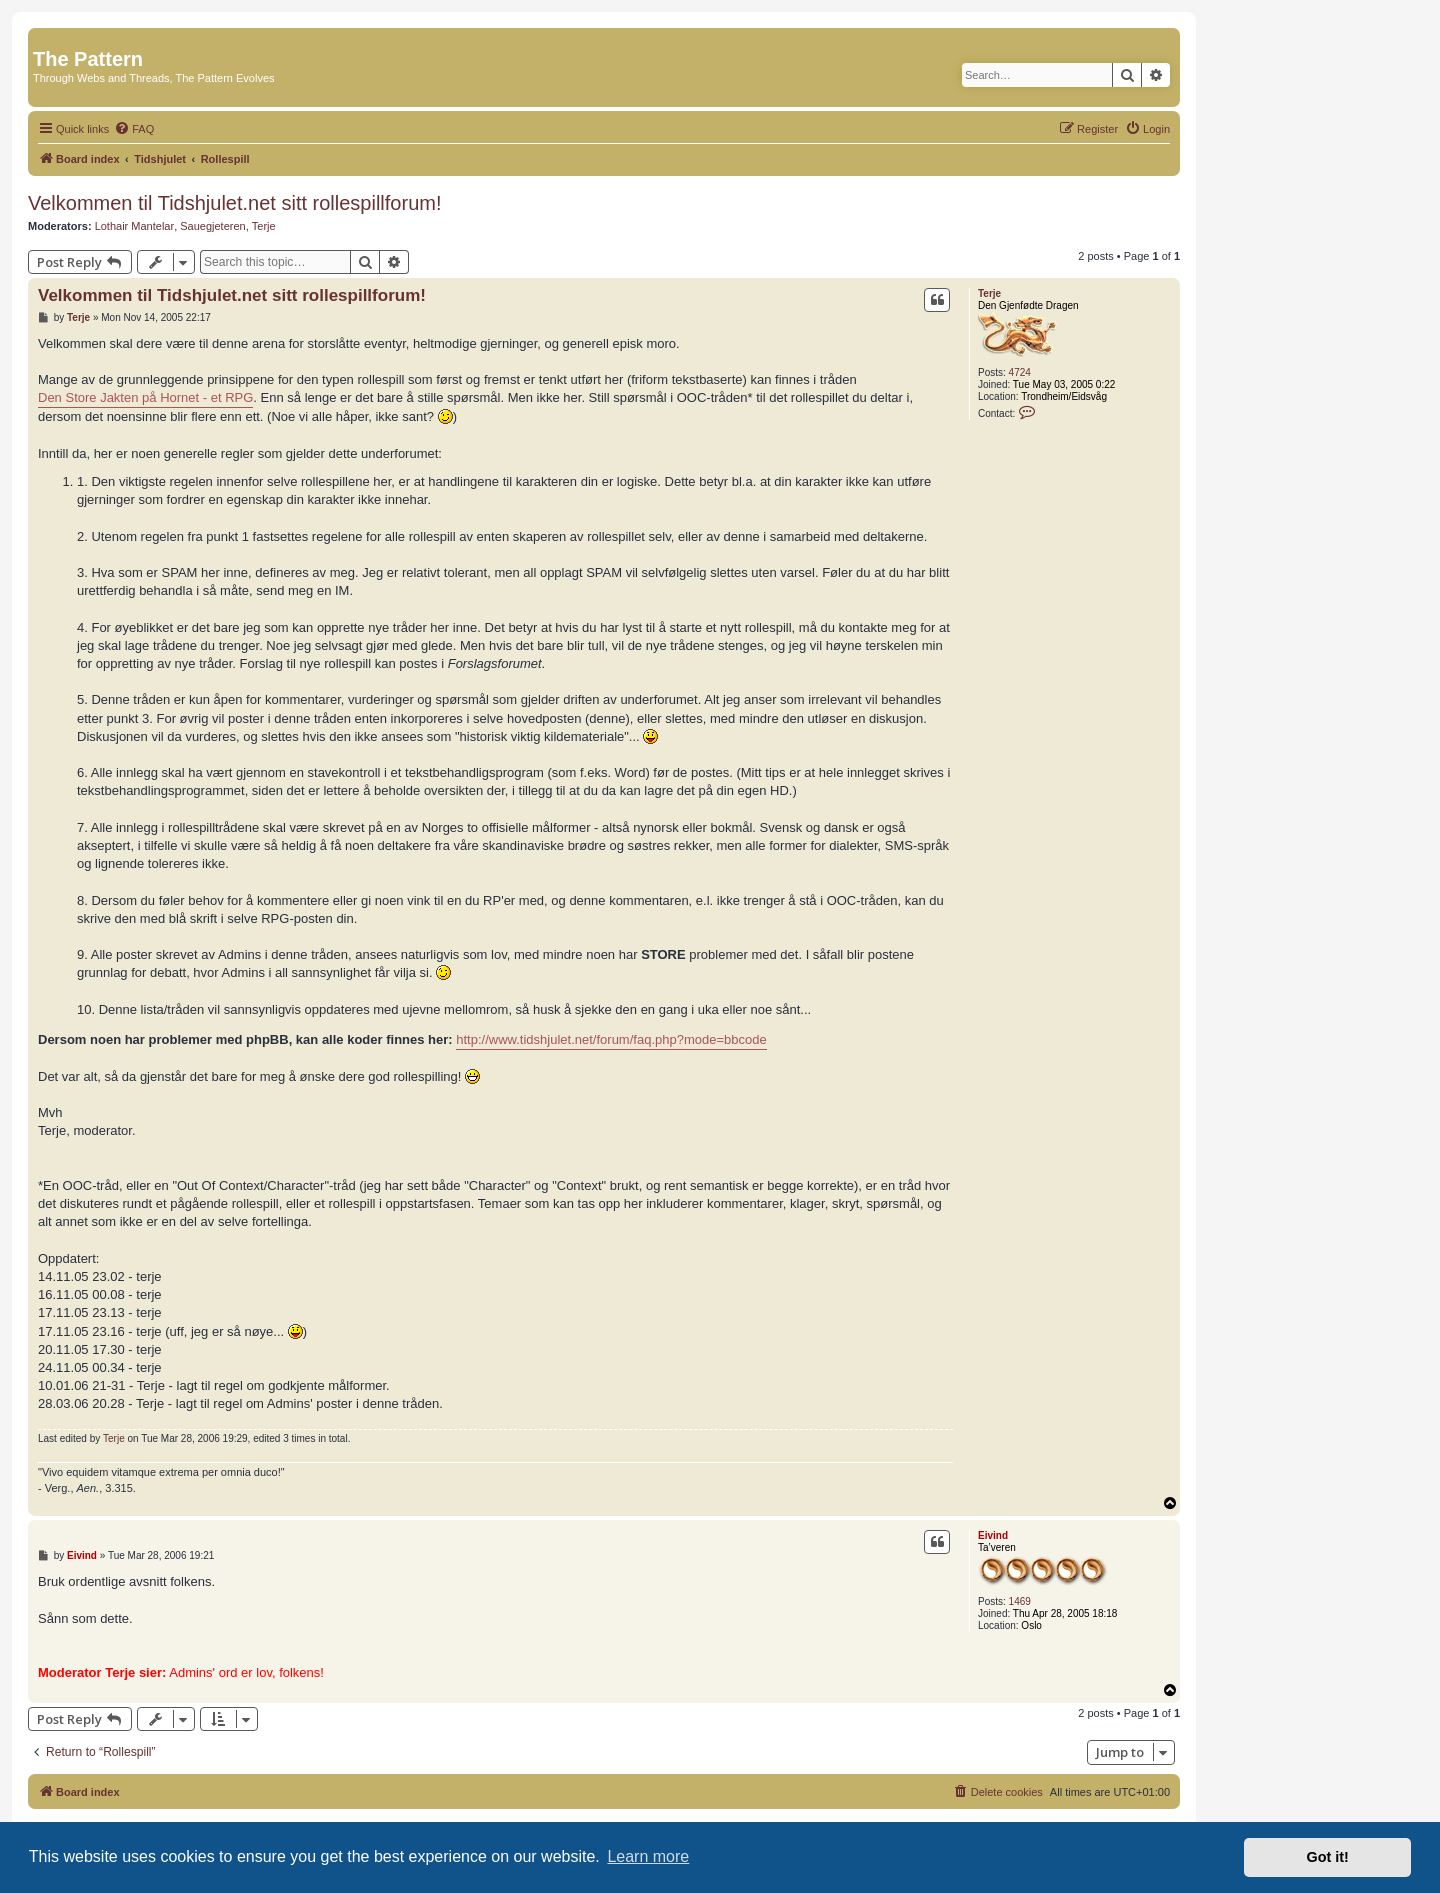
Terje (264, 226)
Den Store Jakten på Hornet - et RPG (145, 397)
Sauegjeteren (212, 226)
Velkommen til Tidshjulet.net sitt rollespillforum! (235, 203)
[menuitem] (134, 129)
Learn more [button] (648, 1856)
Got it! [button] (1328, 1857)
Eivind (993, 1535)
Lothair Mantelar (135, 226)
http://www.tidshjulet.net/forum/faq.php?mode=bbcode (611, 1039)
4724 (1020, 372)
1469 (1020, 1601)
